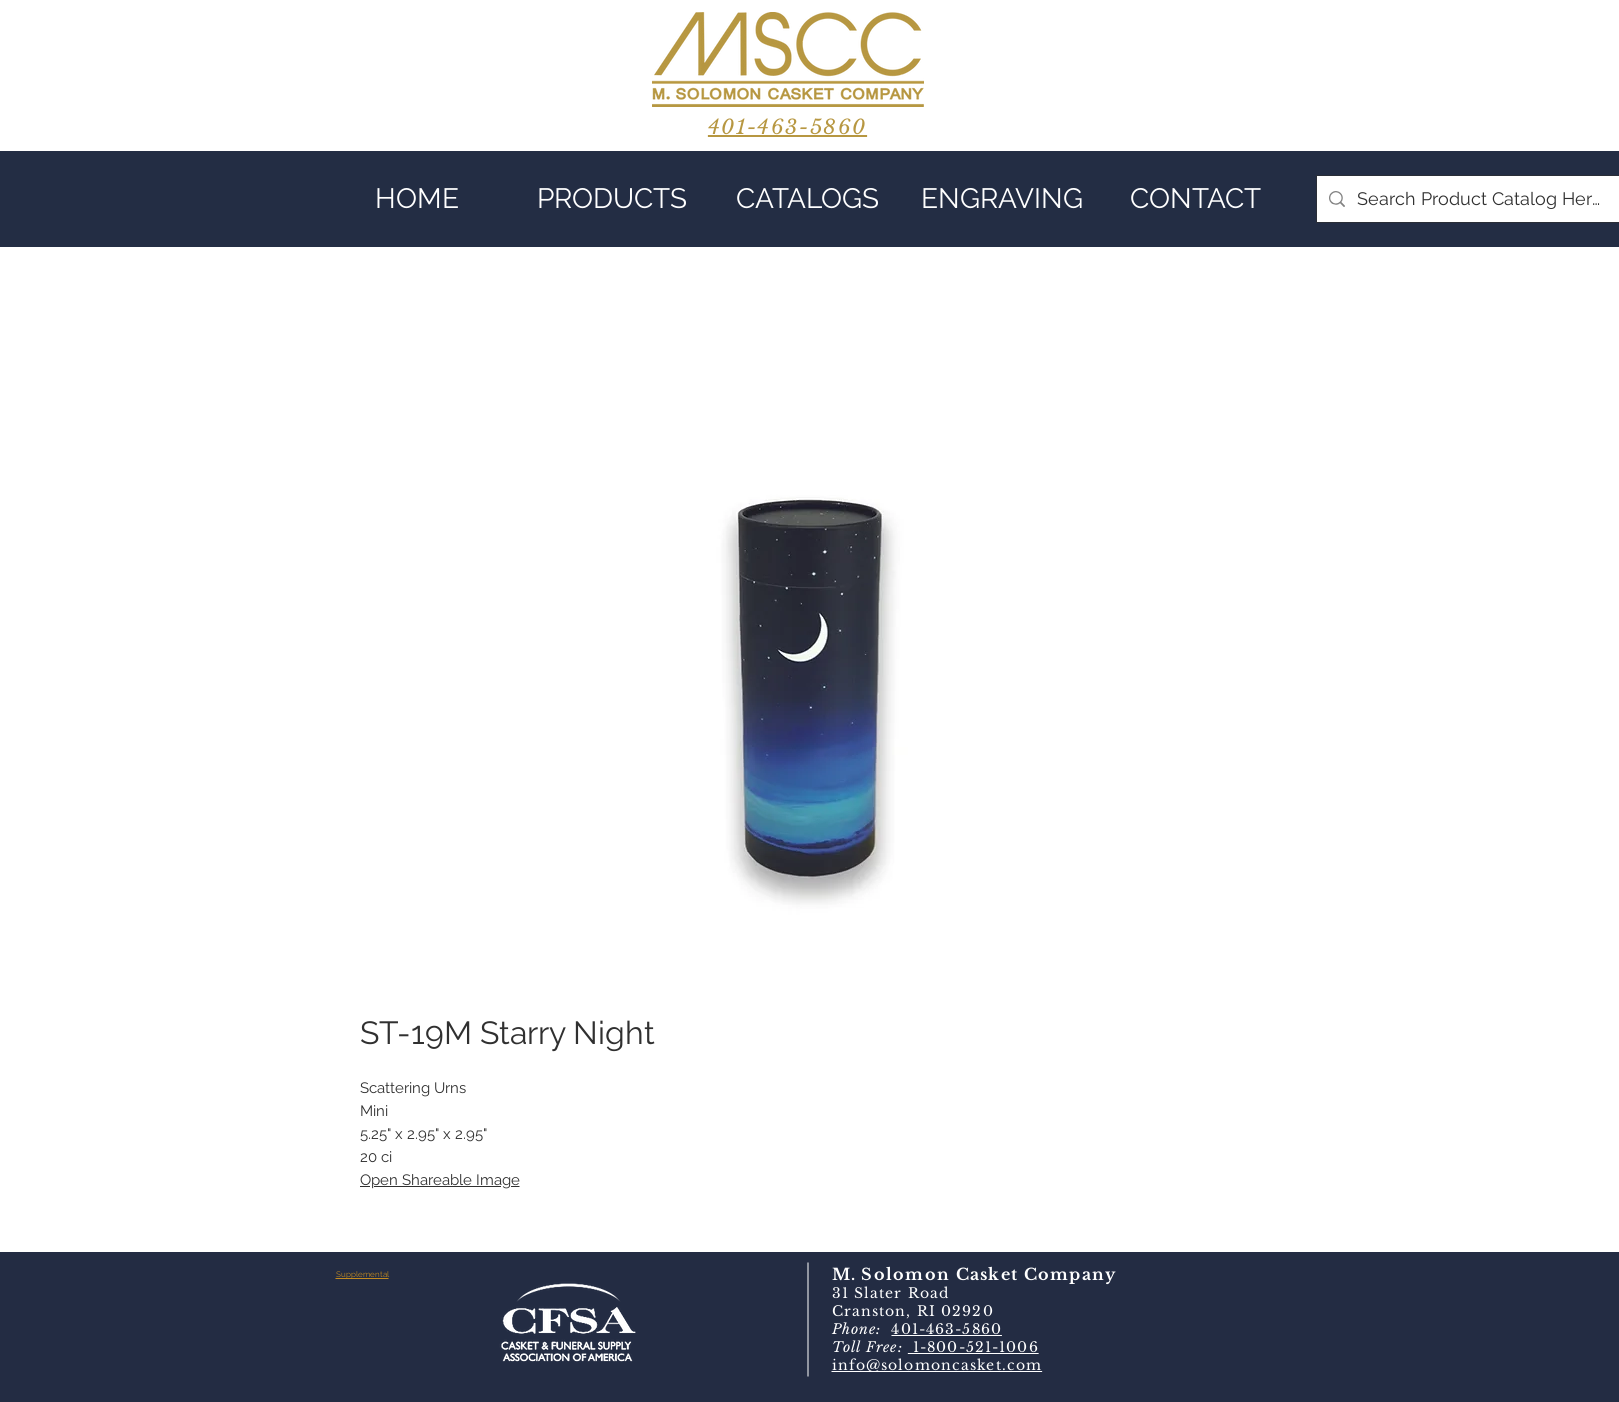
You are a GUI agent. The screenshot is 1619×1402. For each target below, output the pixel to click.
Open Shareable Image (440, 1180)
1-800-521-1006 (973, 1347)
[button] (612, 199)
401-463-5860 (946, 1329)
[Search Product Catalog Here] (1479, 199)
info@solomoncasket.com (937, 1365)
